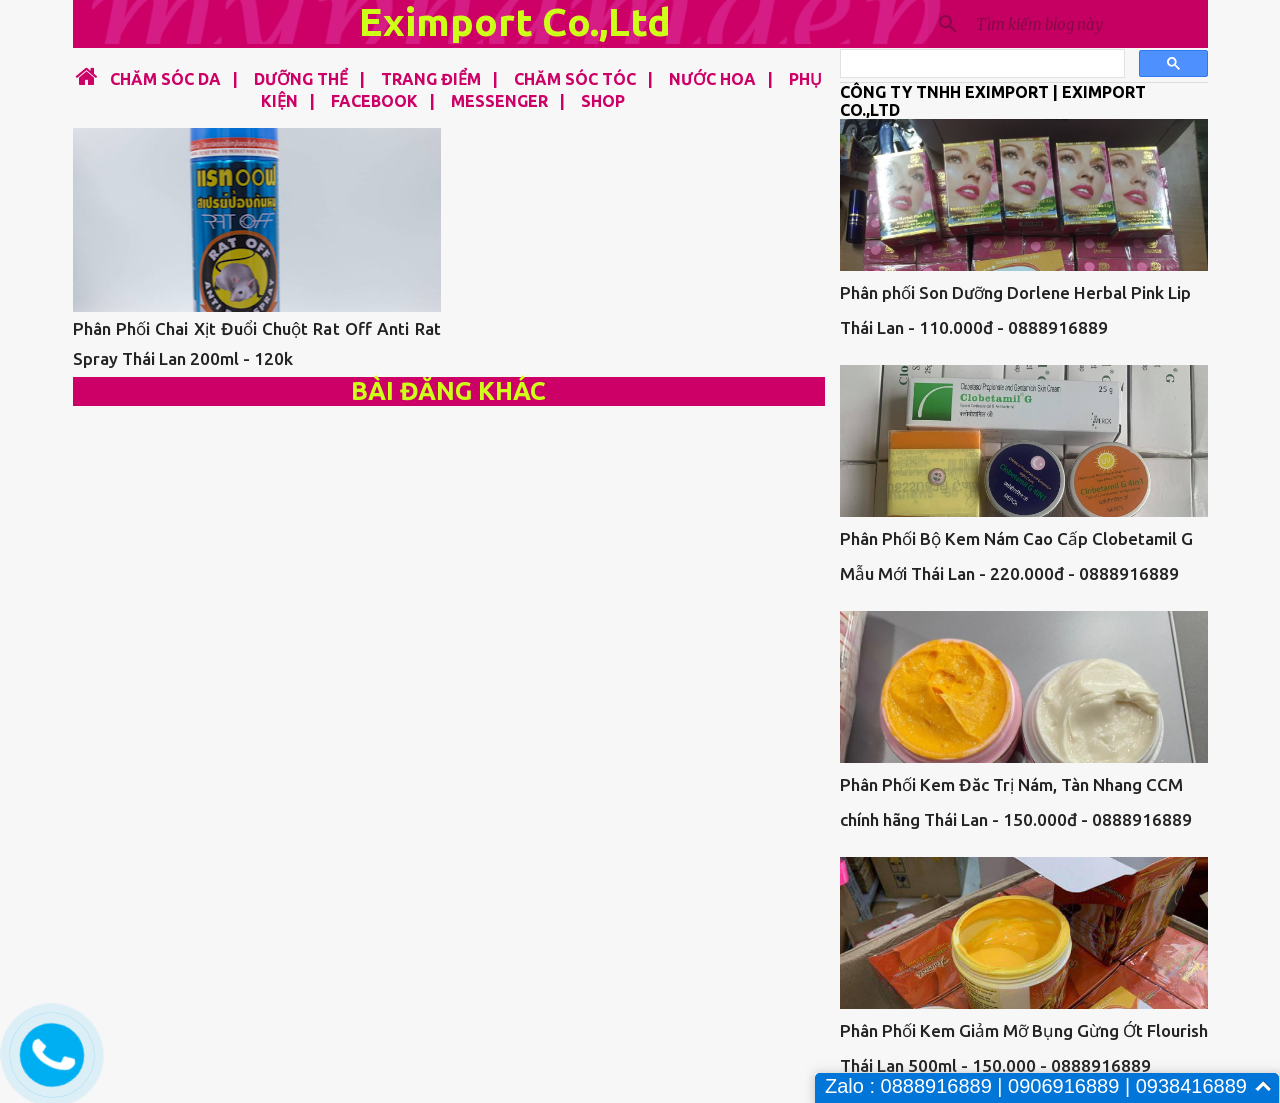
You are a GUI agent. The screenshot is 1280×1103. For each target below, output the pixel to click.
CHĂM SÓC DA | (170, 79)
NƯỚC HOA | (715, 79)
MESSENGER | (502, 101)
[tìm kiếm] (980, 64)
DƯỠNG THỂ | (303, 79)
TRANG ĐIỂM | (433, 79)
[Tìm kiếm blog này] (1088, 24)
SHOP (603, 101)
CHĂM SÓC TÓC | (577, 79)
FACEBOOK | (377, 101)
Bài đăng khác (448, 391)
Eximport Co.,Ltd (515, 21)
